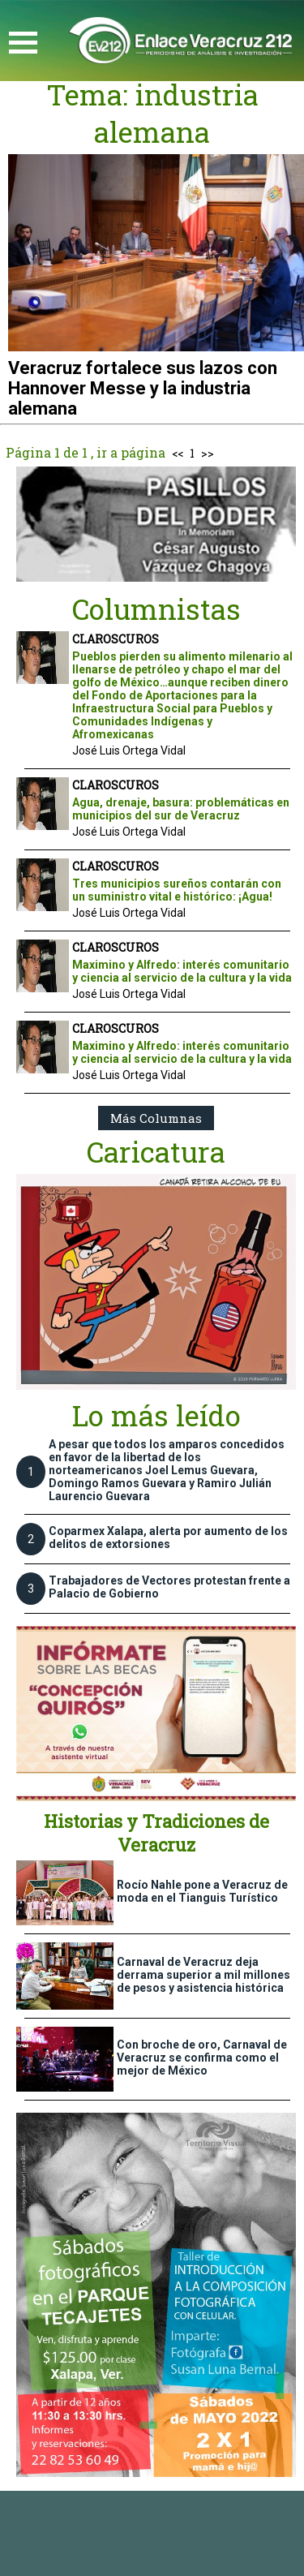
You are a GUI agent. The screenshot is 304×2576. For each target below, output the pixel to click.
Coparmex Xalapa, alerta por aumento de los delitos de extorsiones (168, 1537)
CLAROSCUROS (115, 639)
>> (207, 453)
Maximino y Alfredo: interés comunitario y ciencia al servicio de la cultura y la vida (182, 971)
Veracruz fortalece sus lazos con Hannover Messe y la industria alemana (142, 388)
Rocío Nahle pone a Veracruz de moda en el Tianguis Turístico (202, 1891)
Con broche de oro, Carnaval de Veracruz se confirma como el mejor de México (202, 2057)
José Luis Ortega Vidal (129, 750)
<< (177, 453)
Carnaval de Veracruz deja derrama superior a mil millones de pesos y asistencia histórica (203, 1974)
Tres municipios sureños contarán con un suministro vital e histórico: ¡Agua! (176, 890)
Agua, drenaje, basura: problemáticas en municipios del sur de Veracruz (180, 809)
